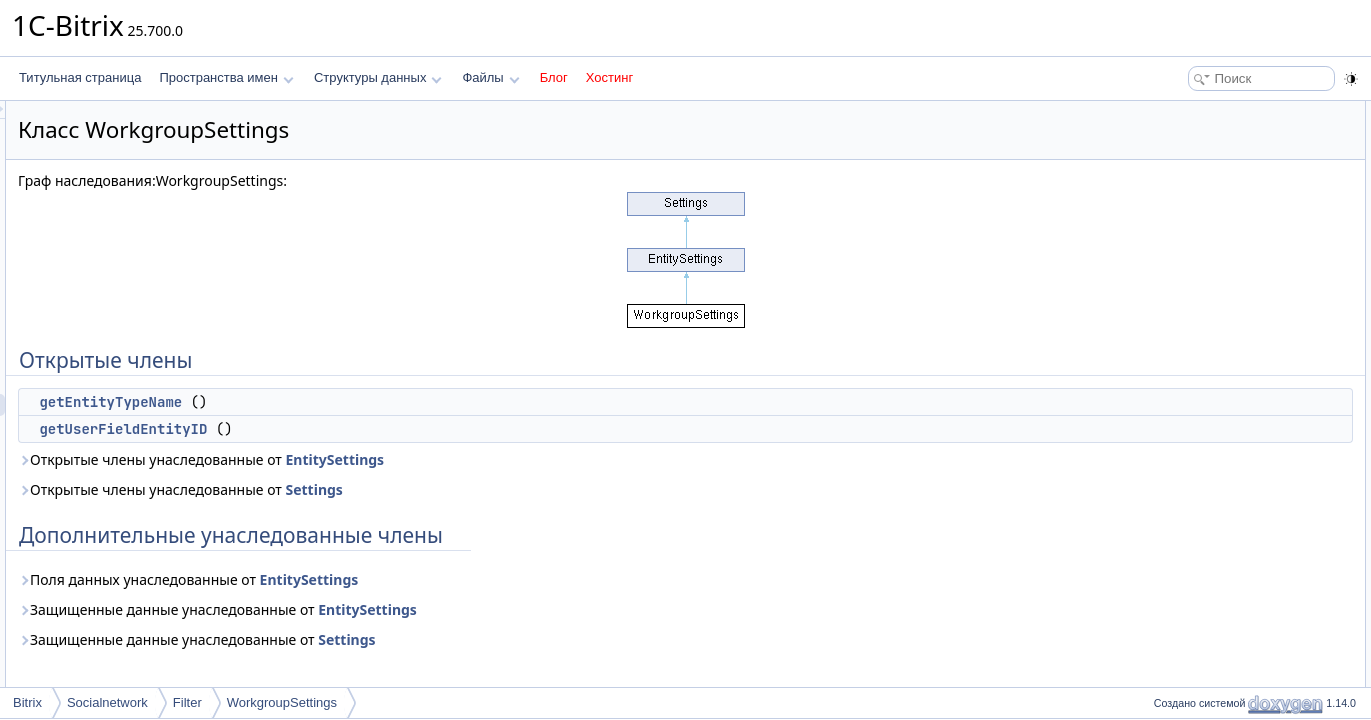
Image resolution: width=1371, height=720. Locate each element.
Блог (554, 77)
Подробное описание (1207, 200)
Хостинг (609, 77)
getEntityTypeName (360, 402)
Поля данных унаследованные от (438, 579)
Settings (563, 489)
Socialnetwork (107, 702)
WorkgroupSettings (282, 702)
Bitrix (27, 702)
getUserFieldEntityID (373, 429)
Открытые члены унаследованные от (451, 459)
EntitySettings (584, 459)
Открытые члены (1195, 112)
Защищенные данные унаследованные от (467, 609)
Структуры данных (378, 77)
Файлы (490, 77)
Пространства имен (226, 77)
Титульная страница (80, 77)
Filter (187, 702)
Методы (1170, 222)
